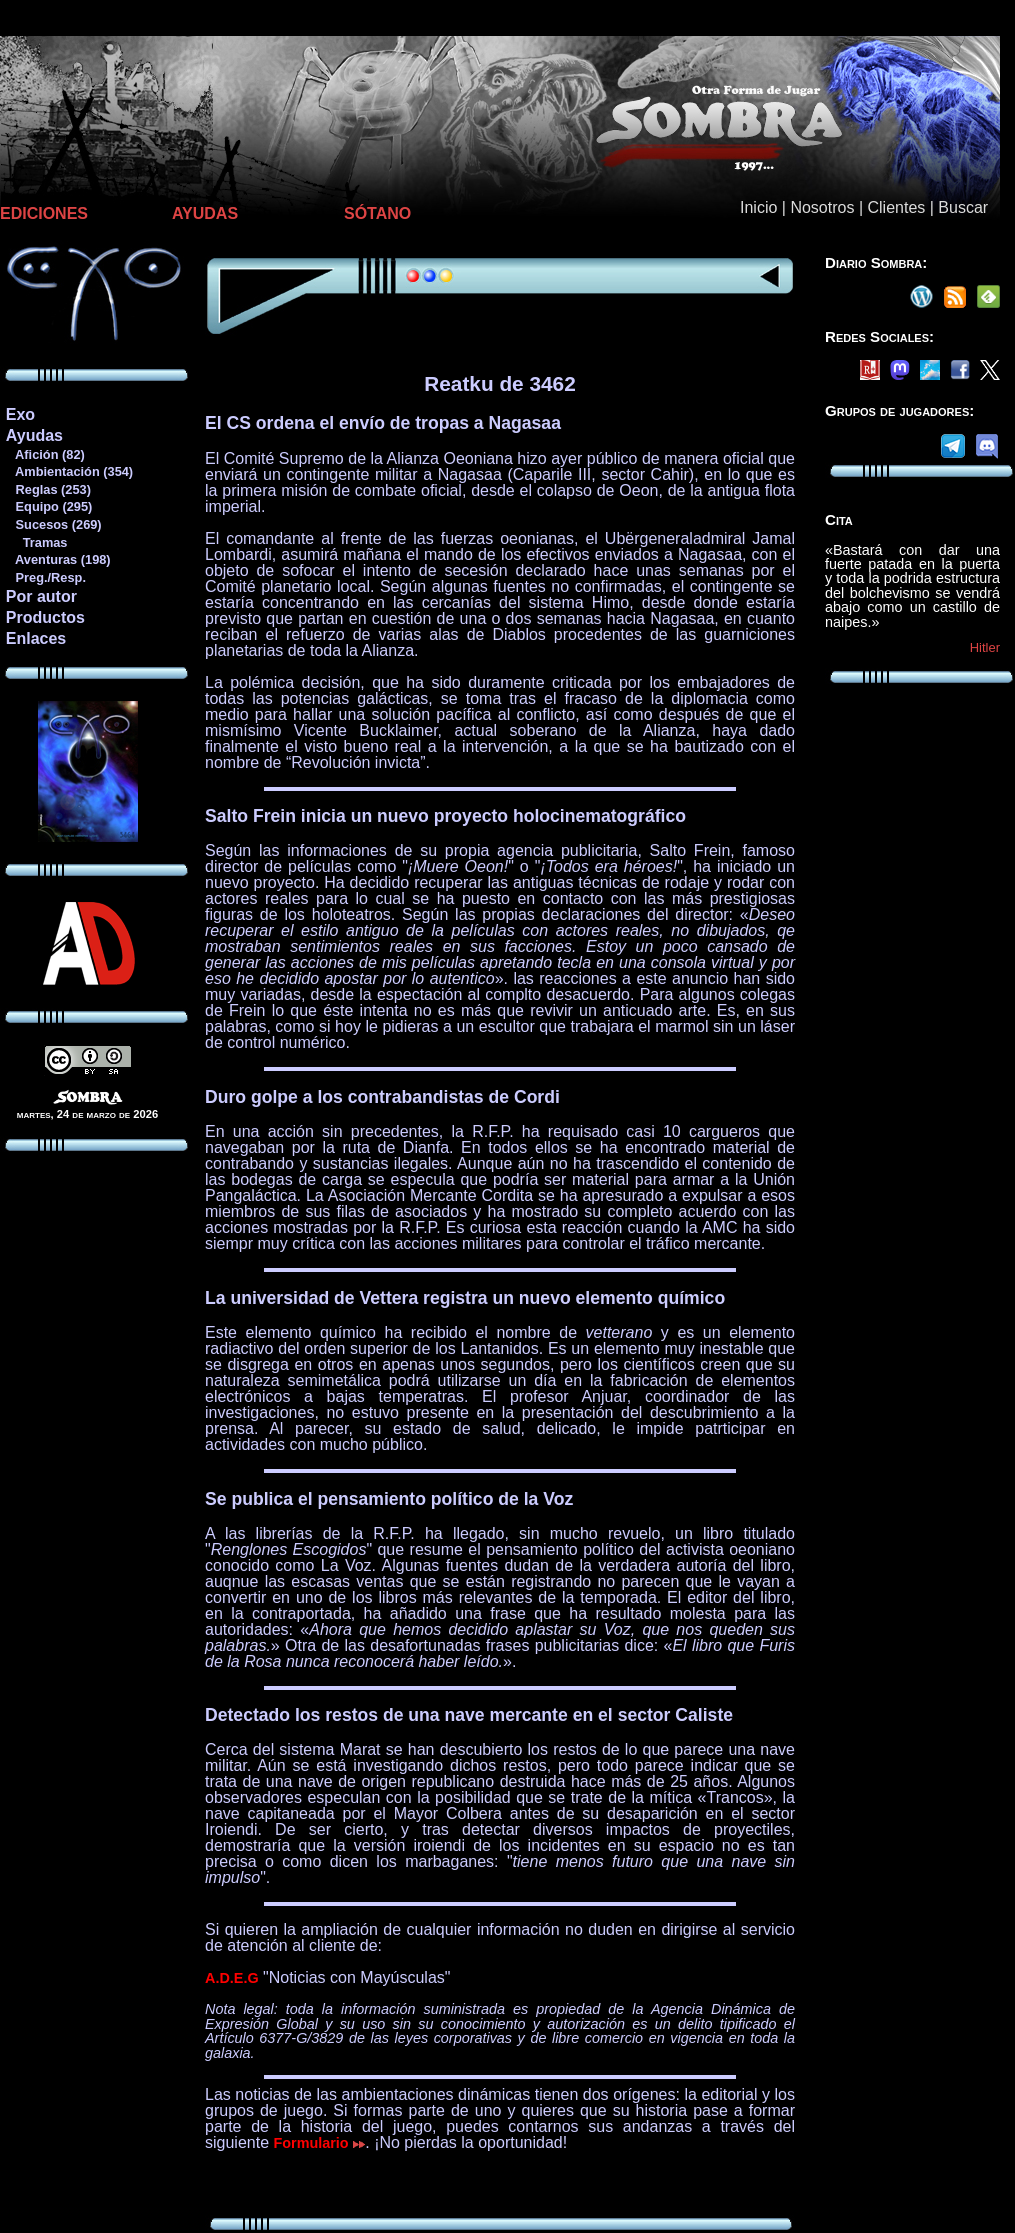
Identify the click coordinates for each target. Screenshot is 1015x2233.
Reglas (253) (48, 489)
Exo (20, 414)
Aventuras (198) (58, 559)
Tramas (36, 542)
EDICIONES (44, 213)
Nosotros (822, 207)
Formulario (320, 2143)
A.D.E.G (232, 1978)
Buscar (963, 207)
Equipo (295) (48, 506)
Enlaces (36, 638)
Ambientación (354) (69, 471)
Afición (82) (45, 454)
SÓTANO (377, 213)
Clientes (896, 207)
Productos (45, 617)
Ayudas (34, 435)
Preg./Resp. (45, 577)
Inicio (758, 207)
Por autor (41, 596)
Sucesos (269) (53, 524)
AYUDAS (205, 213)
